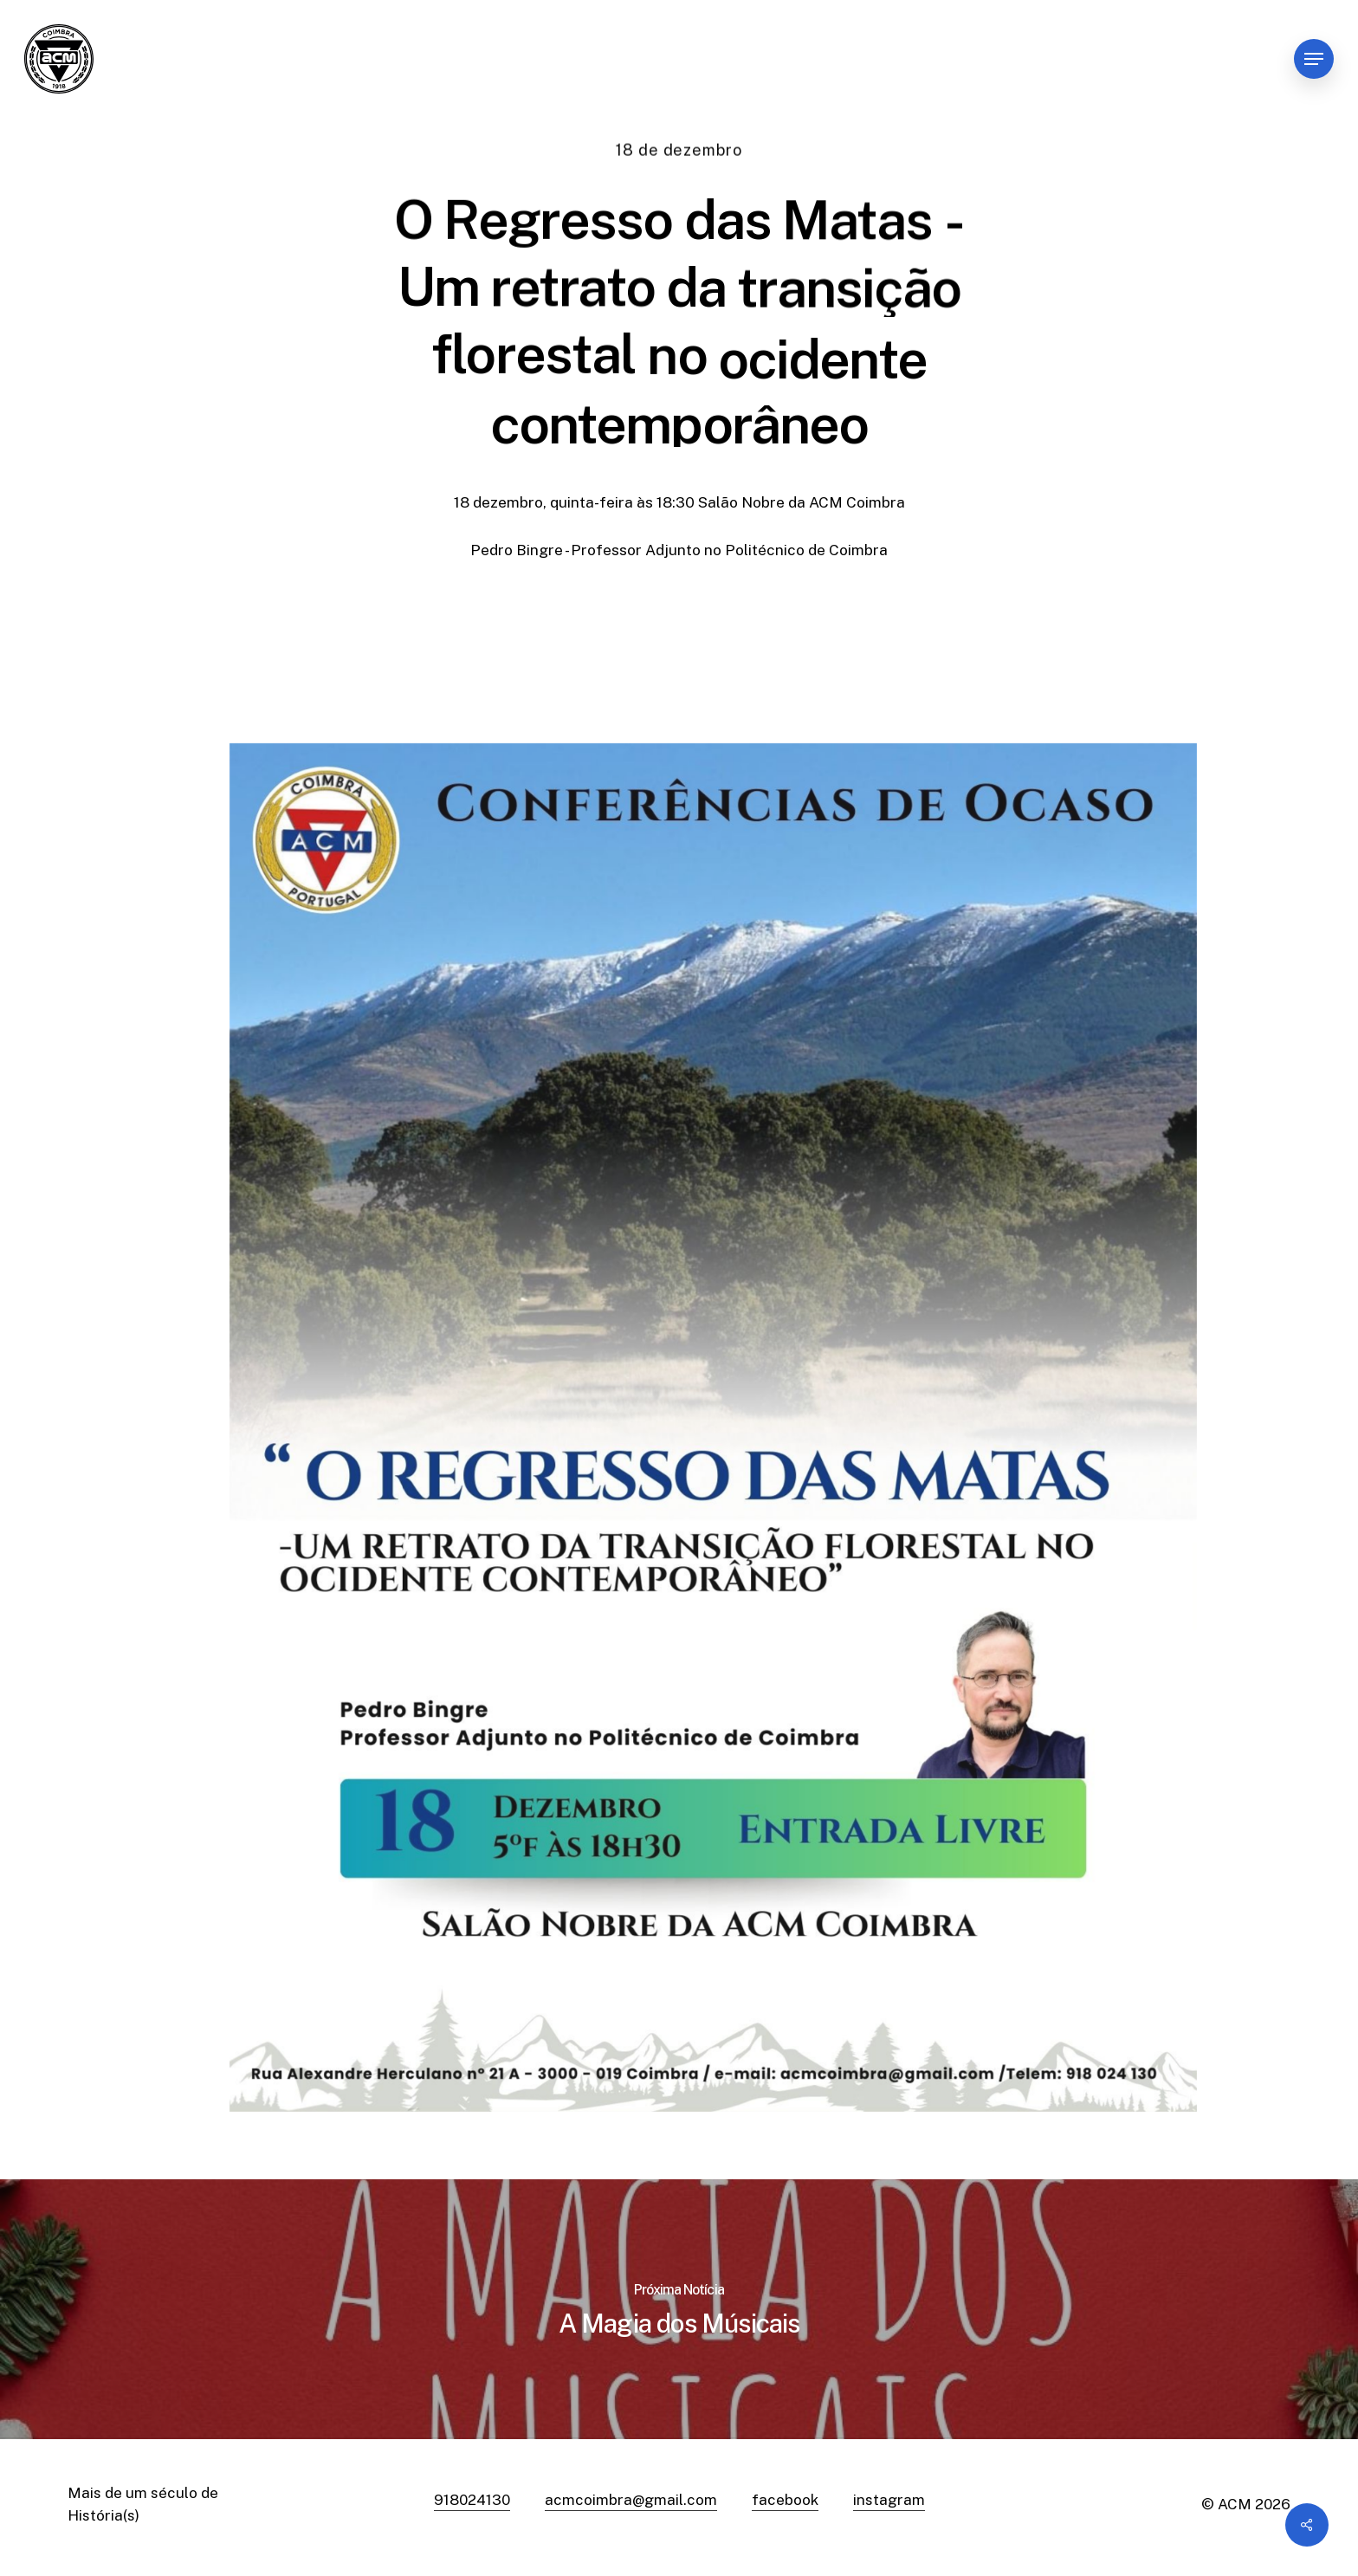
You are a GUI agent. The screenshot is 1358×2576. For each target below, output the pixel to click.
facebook (785, 2499)
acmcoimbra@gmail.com (631, 2499)
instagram (889, 2499)
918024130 (472, 2499)
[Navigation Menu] (1314, 59)
